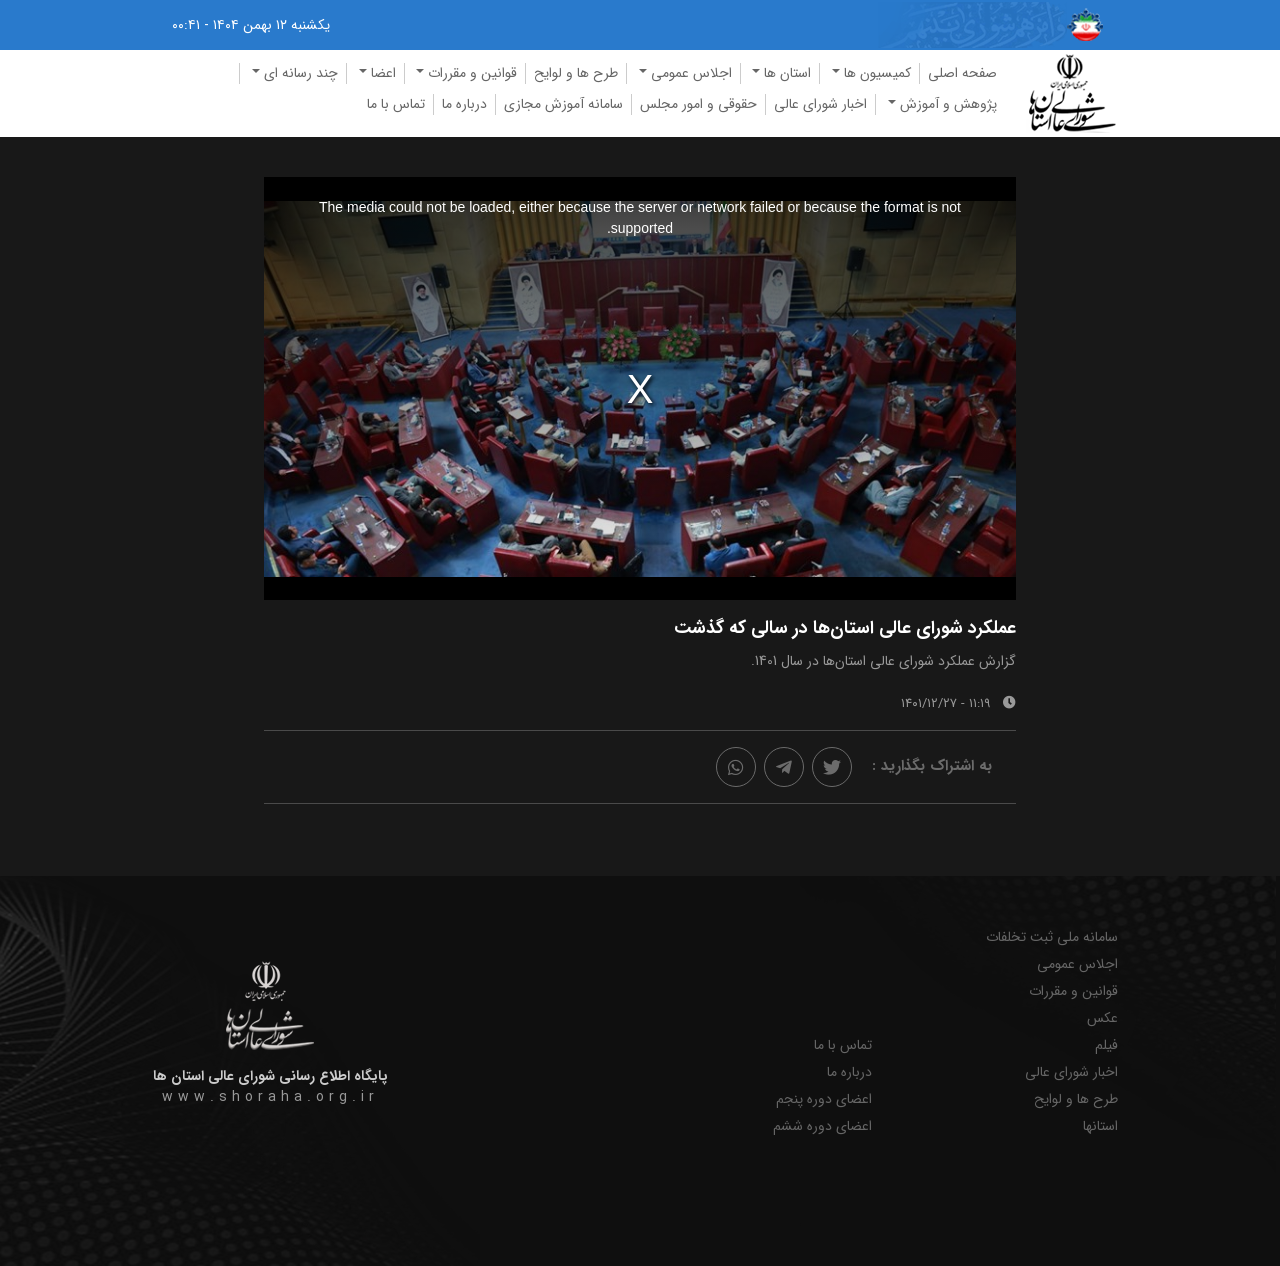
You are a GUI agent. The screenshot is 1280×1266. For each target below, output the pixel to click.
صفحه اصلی (962, 73)
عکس (1102, 1018)
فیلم (1106, 1045)
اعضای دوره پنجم (824, 1099)
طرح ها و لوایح (576, 73)
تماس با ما (396, 104)
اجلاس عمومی (1077, 964)
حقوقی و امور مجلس (698, 104)
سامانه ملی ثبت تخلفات (1052, 937)
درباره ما (464, 104)
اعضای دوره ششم (822, 1126)
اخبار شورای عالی (820, 104)
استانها (1100, 1126)
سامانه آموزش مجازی (563, 104)
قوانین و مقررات (1073, 991)
